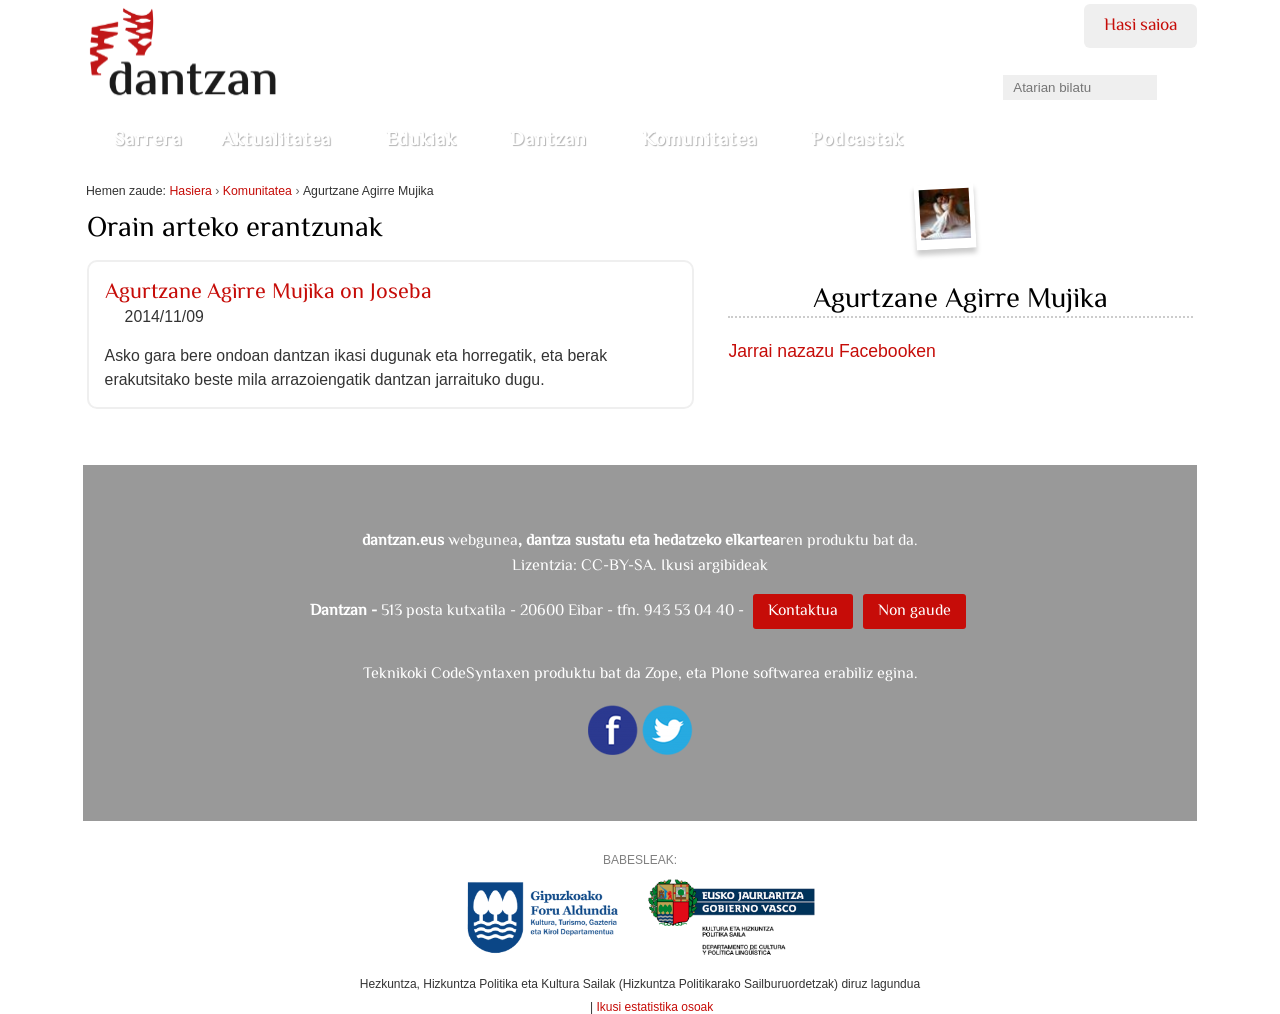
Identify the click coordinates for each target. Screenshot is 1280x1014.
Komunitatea (707, 138)
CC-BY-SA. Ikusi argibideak (674, 564)
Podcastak (865, 138)
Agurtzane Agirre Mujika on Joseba (268, 290)
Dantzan (556, 138)
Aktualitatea (284, 138)
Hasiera (190, 191)
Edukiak (429, 138)
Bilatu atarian (1002, 68)
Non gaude (914, 609)
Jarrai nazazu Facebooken (831, 351)
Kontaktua (803, 609)
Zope (661, 672)
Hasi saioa (1140, 24)
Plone (730, 672)
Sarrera (148, 138)
